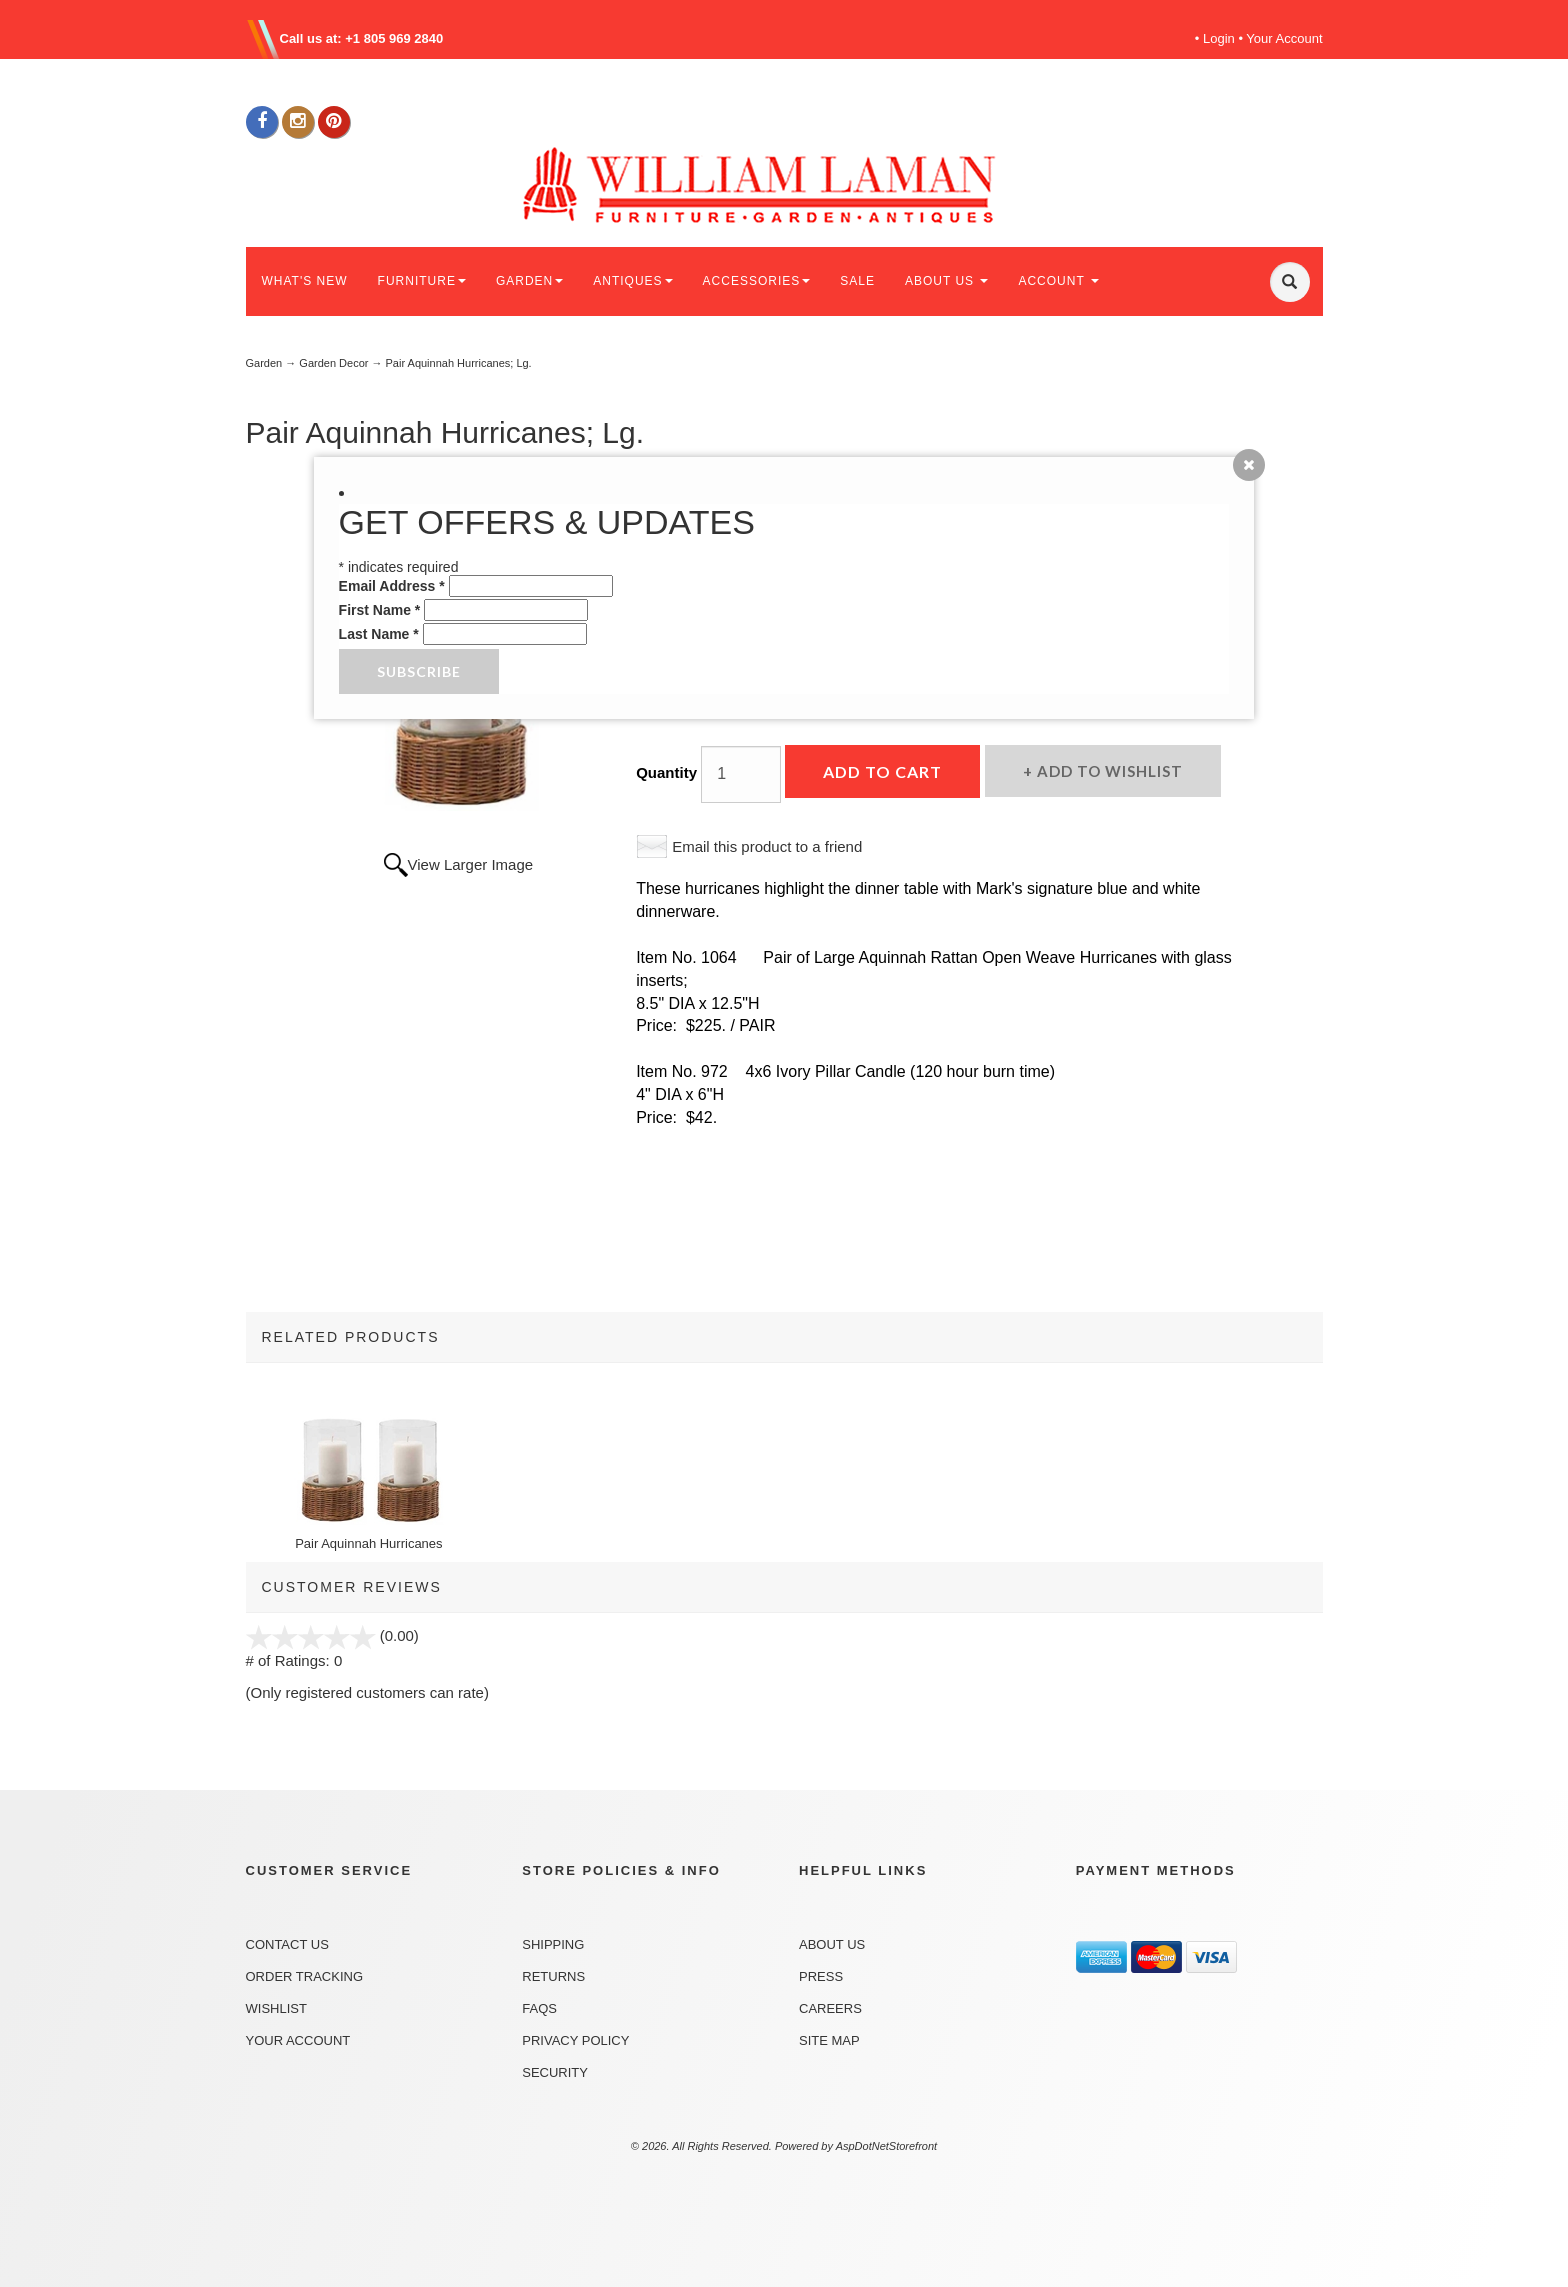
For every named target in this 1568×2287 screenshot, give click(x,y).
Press (821, 1976)
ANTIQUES (632, 281)
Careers (830, 2008)
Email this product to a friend (767, 846)
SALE (857, 281)
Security (555, 2072)
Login (1219, 38)
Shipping (553, 1944)
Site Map (829, 2040)
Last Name (379, 634)
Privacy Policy (575, 2040)
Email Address (392, 586)
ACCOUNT (1058, 281)
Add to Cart (882, 771)
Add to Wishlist (1108, 771)
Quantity (666, 772)
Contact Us (287, 1944)
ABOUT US (946, 281)
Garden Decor (333, 363)
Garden (264, 363)
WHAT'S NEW (305, 281)
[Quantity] (741, 774)
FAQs (539, 2008)
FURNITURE (422, 281)
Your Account (1284, 38)
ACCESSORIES (757, 281)
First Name (380, 610)
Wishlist (276, 2008)
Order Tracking (305, 1976)
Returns (553, 1976)
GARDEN (529, 281)
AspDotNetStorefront (887, 2146)
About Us (832, 1944)
